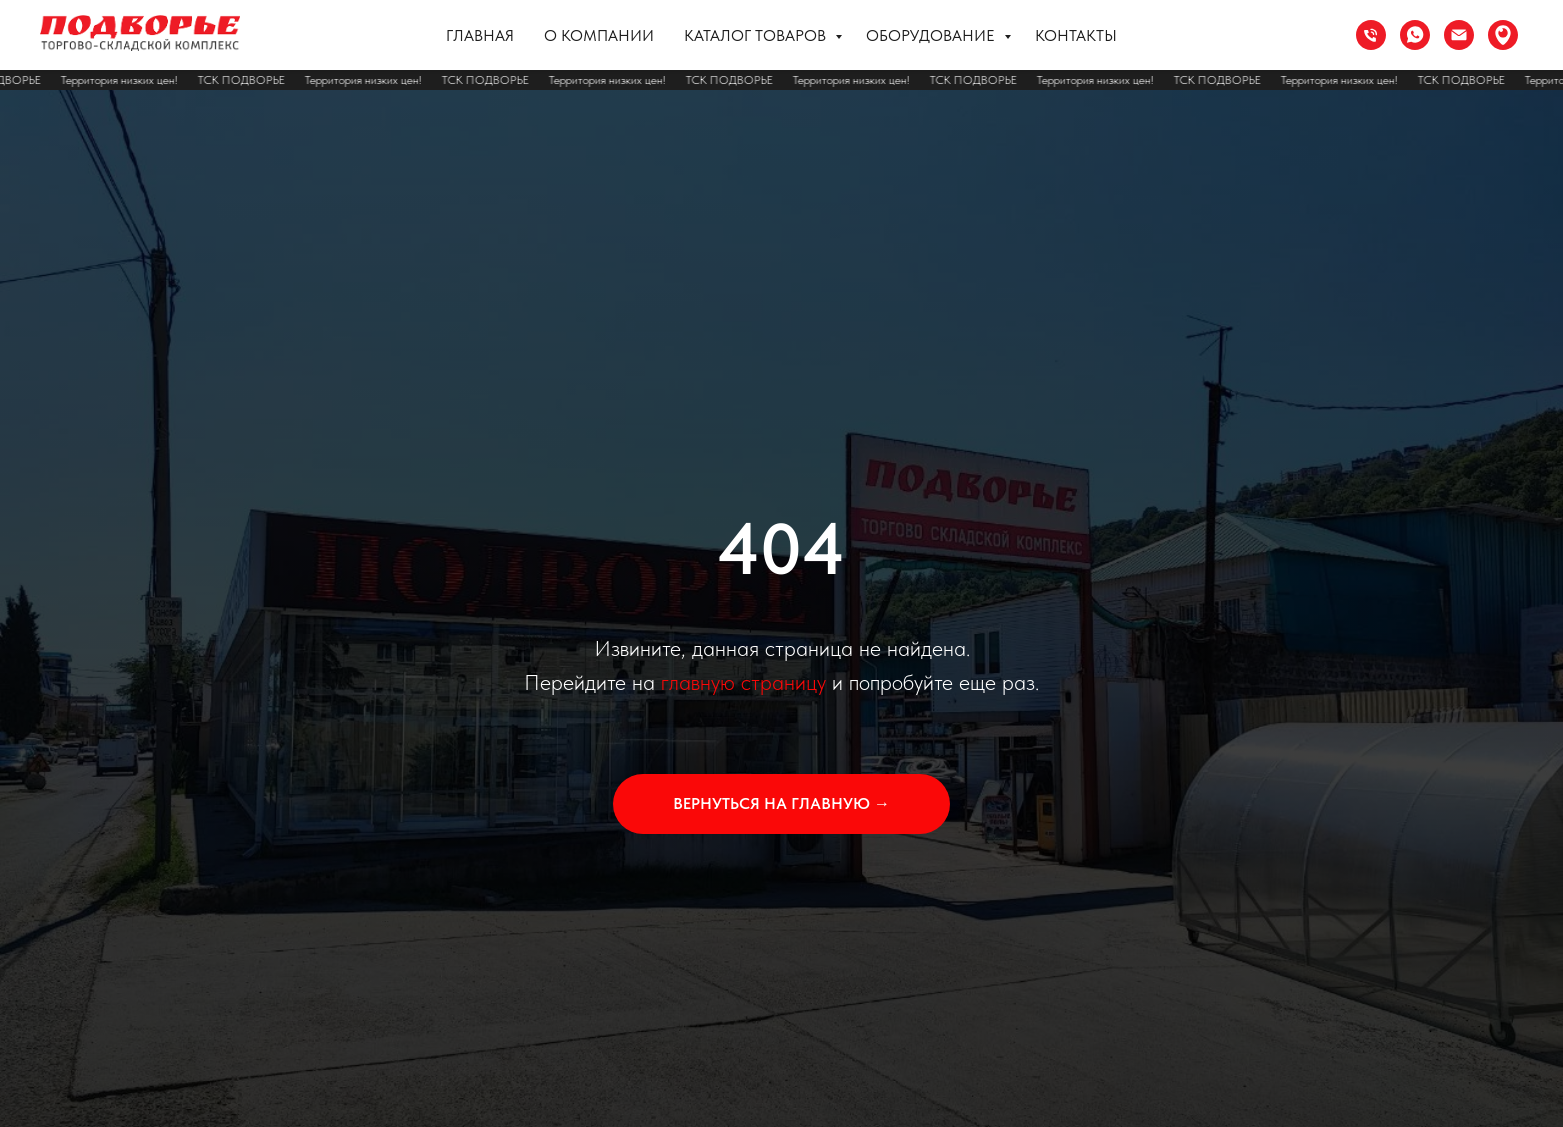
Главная (480, 35)
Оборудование (932, 35)
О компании (599, 35)
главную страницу (743, 682)
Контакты (1076, 35)
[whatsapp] (1415, 35)
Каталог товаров (757, 35)
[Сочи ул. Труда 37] (1503, 35)
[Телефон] (1371, 35)
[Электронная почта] (1459, 35)
